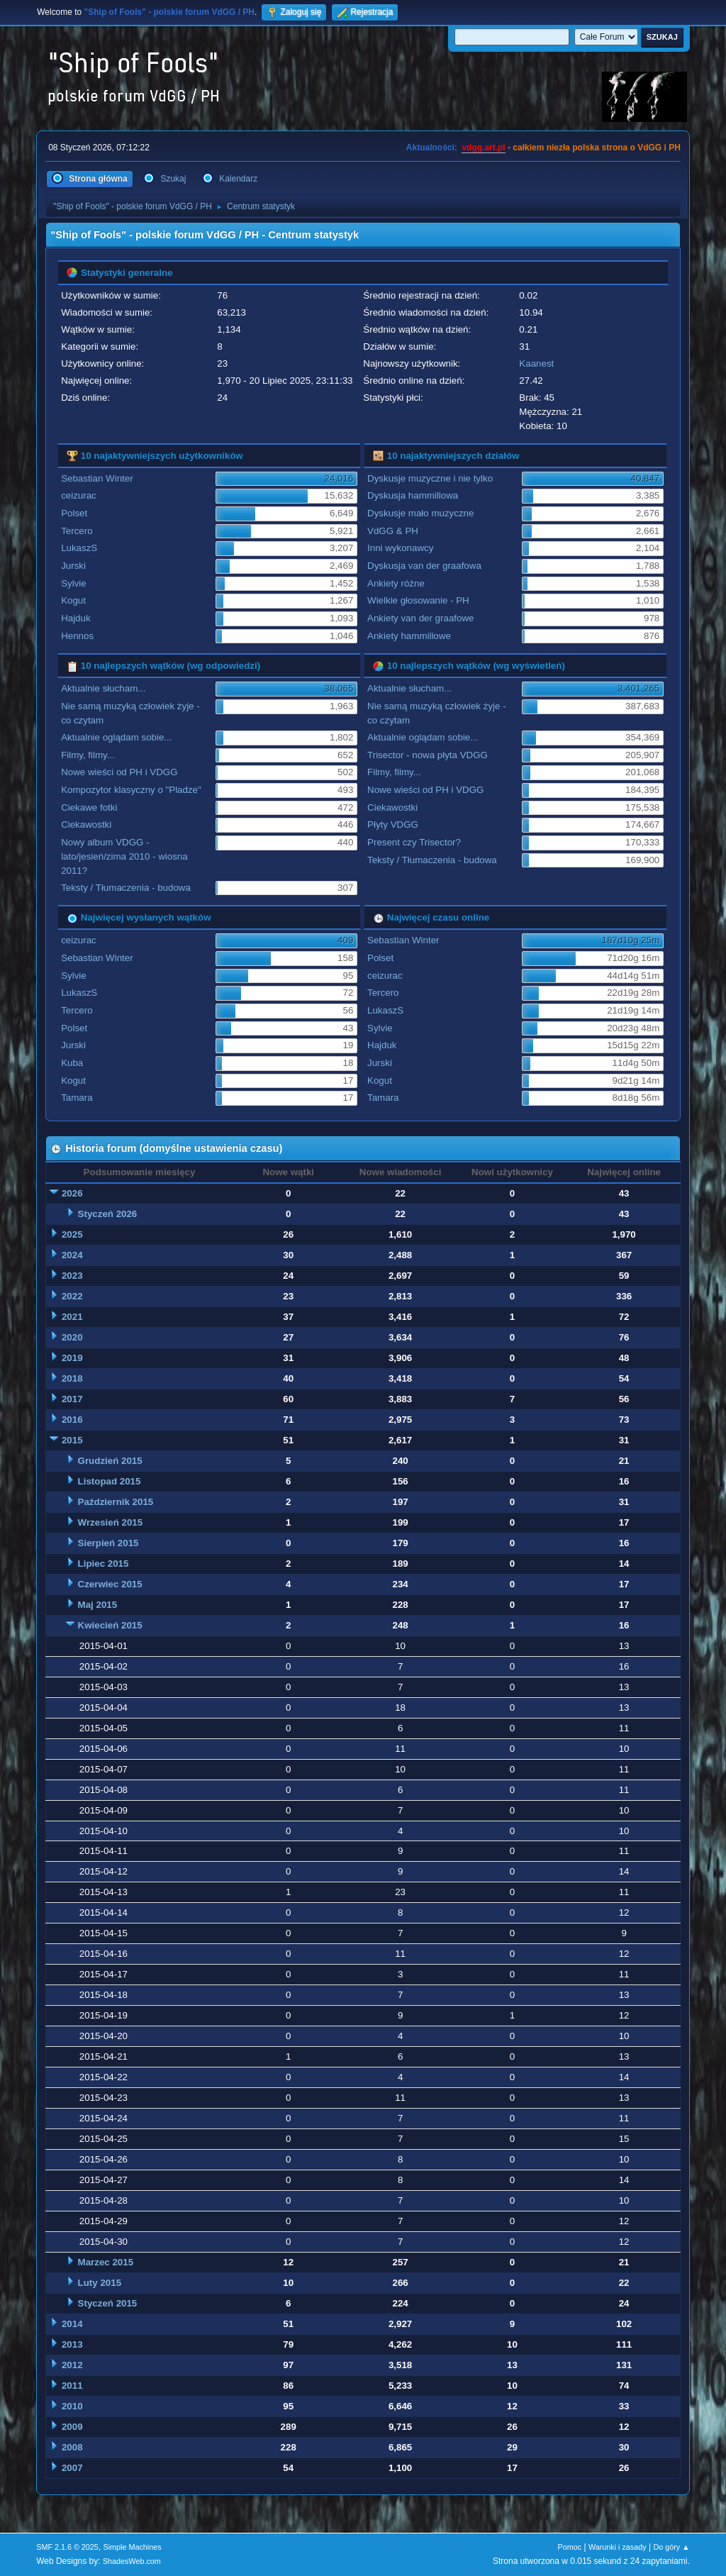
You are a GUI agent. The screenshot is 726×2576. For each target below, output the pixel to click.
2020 (72, 1337)
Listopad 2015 (109, 1481)
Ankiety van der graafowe (420, 618)
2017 (72, 1399)
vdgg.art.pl (483, 147)
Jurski (73, 565)
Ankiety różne (396, 583)
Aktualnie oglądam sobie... (116, 737)
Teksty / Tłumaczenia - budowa (126, 887)
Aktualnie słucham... (103, 688)
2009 (72, 2426)
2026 (72, 1193)
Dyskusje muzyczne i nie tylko (430, 478)
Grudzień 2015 (110, 1460)
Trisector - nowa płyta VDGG (427, 755)
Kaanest (536, 363)
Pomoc (570, 2547)
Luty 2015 (100, 2282)
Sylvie (73, 583)
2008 (72, 2447)
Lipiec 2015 (103, 1563)
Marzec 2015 (106, 2262)
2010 (72, 2406)
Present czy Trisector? (414, 842)
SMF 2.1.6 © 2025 (67, 2547)
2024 (72, 1255)
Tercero (76, 531)
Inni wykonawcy (400, 548)
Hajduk (76, 618)
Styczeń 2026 (108, 1214)
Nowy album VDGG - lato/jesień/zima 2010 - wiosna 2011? (124, 856)
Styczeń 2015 (108, 2303)
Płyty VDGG (392, 824)
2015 (72, 1440)
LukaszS (79, 548)
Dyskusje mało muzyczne (420, 513)
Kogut (73, 600)
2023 (72, 1275)
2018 (72, 1378)
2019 (72, 1358)
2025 (72, 1234)
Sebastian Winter (97, 478)
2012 (72, 2365)
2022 (72, 1296)
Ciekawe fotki (89, 807)
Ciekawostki (86, 824)
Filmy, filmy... (88, 755)
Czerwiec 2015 (110, 1584)
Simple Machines (133, 2547)
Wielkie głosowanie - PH (418, 600)
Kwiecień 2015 (110, 1625)
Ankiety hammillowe (409, 636)
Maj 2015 (98, 1604)
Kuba (72, 1062)
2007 (72, 2468)
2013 (72, 2344)
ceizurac (78, 495)
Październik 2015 (116, 1502)
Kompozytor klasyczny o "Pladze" (131, 789)
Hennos (77, 636)
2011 (72, 2385)
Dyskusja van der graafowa (424, 565)
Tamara (76, 1097)
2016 (72, 1419)
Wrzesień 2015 (110, 1522)
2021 (72, 1316)
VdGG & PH (392, 531)
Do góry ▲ (671, 2547)
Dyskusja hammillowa (412, 495)
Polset (74, 513)
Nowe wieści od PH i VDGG (119, 772)
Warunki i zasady (617, 2547)
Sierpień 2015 (108, 1543)
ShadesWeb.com (132, 2561)
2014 (72, 2324)
